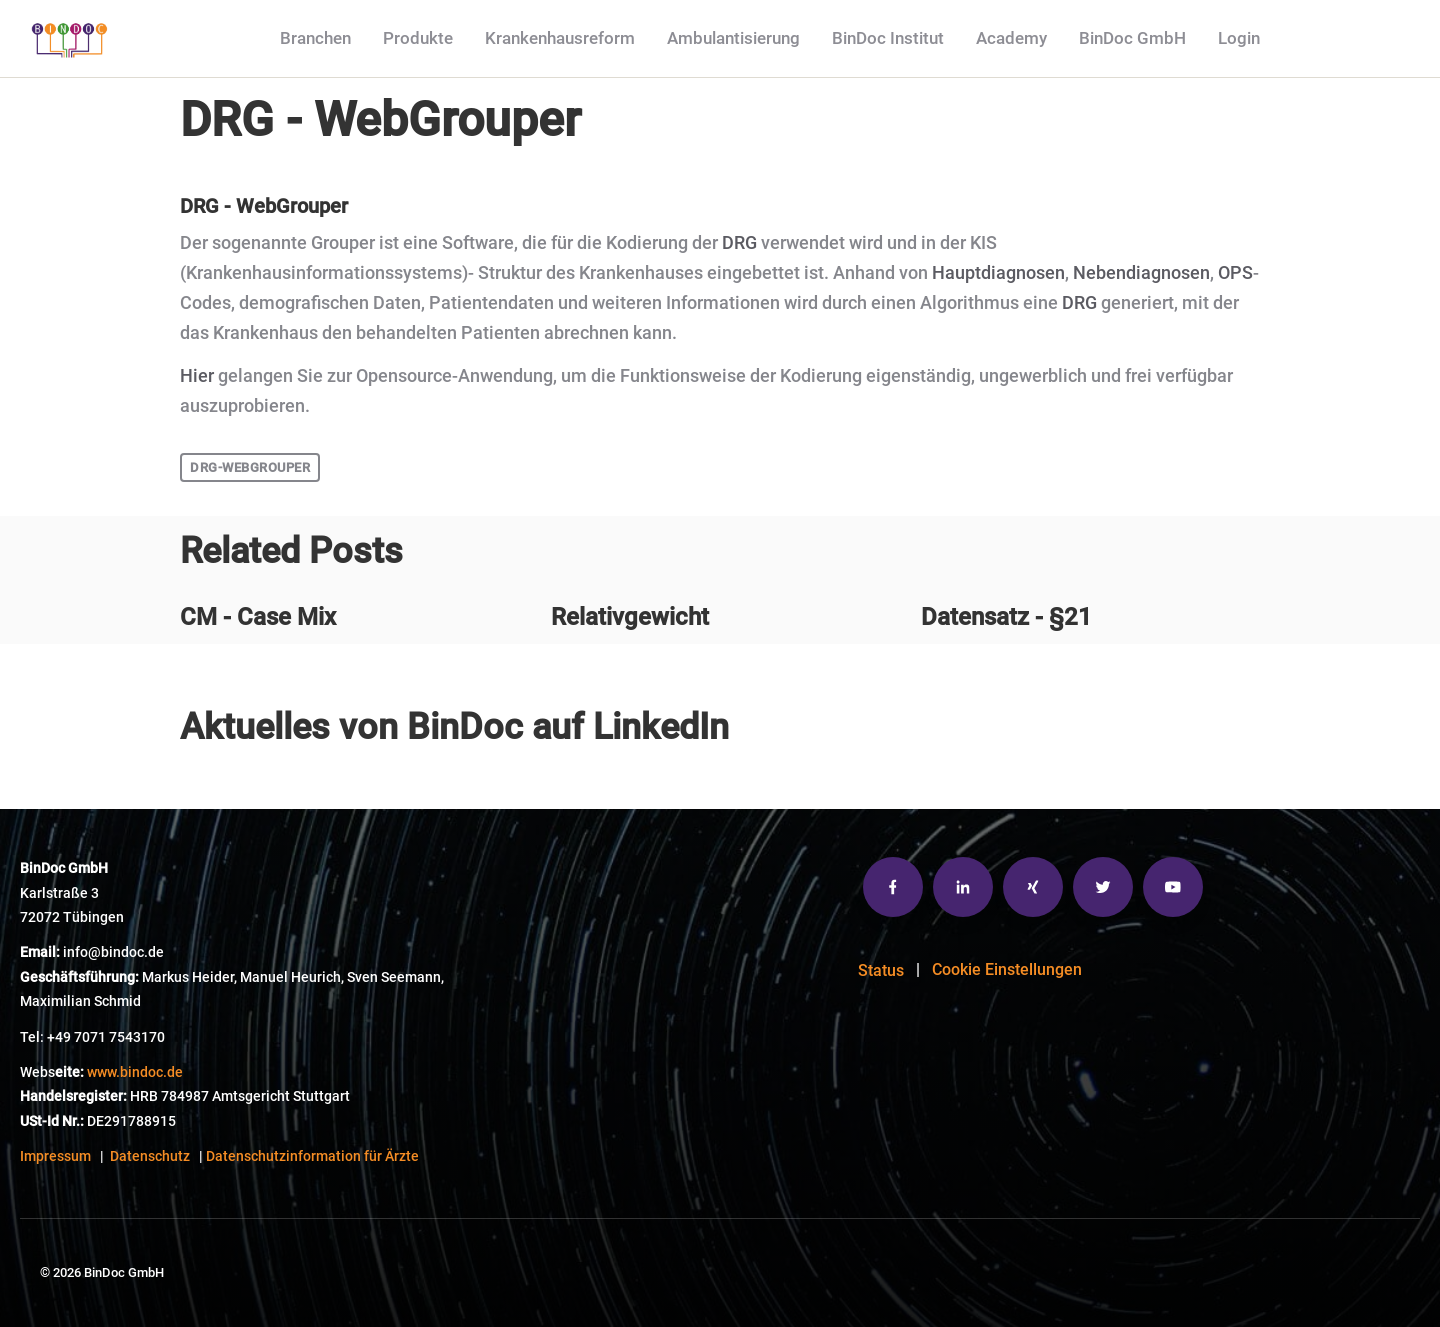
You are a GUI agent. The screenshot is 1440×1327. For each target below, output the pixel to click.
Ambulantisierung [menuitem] (733, 38)
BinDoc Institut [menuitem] (888, 38)
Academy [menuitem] (1011, 38)
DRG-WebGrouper (250, 467)
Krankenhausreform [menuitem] (560, 38)
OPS (1235, 273)
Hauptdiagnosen (998, 273)
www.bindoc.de (135, 1072)
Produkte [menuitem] (418, 38)
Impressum (55, 1156)
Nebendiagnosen (1141, 273)
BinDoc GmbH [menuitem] (1132, 38)
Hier (197, 376)
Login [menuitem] (1239, 38)
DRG (739, 243)
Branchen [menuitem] (315, 38)
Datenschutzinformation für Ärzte (312, 1156)
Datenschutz (150, 1156)
